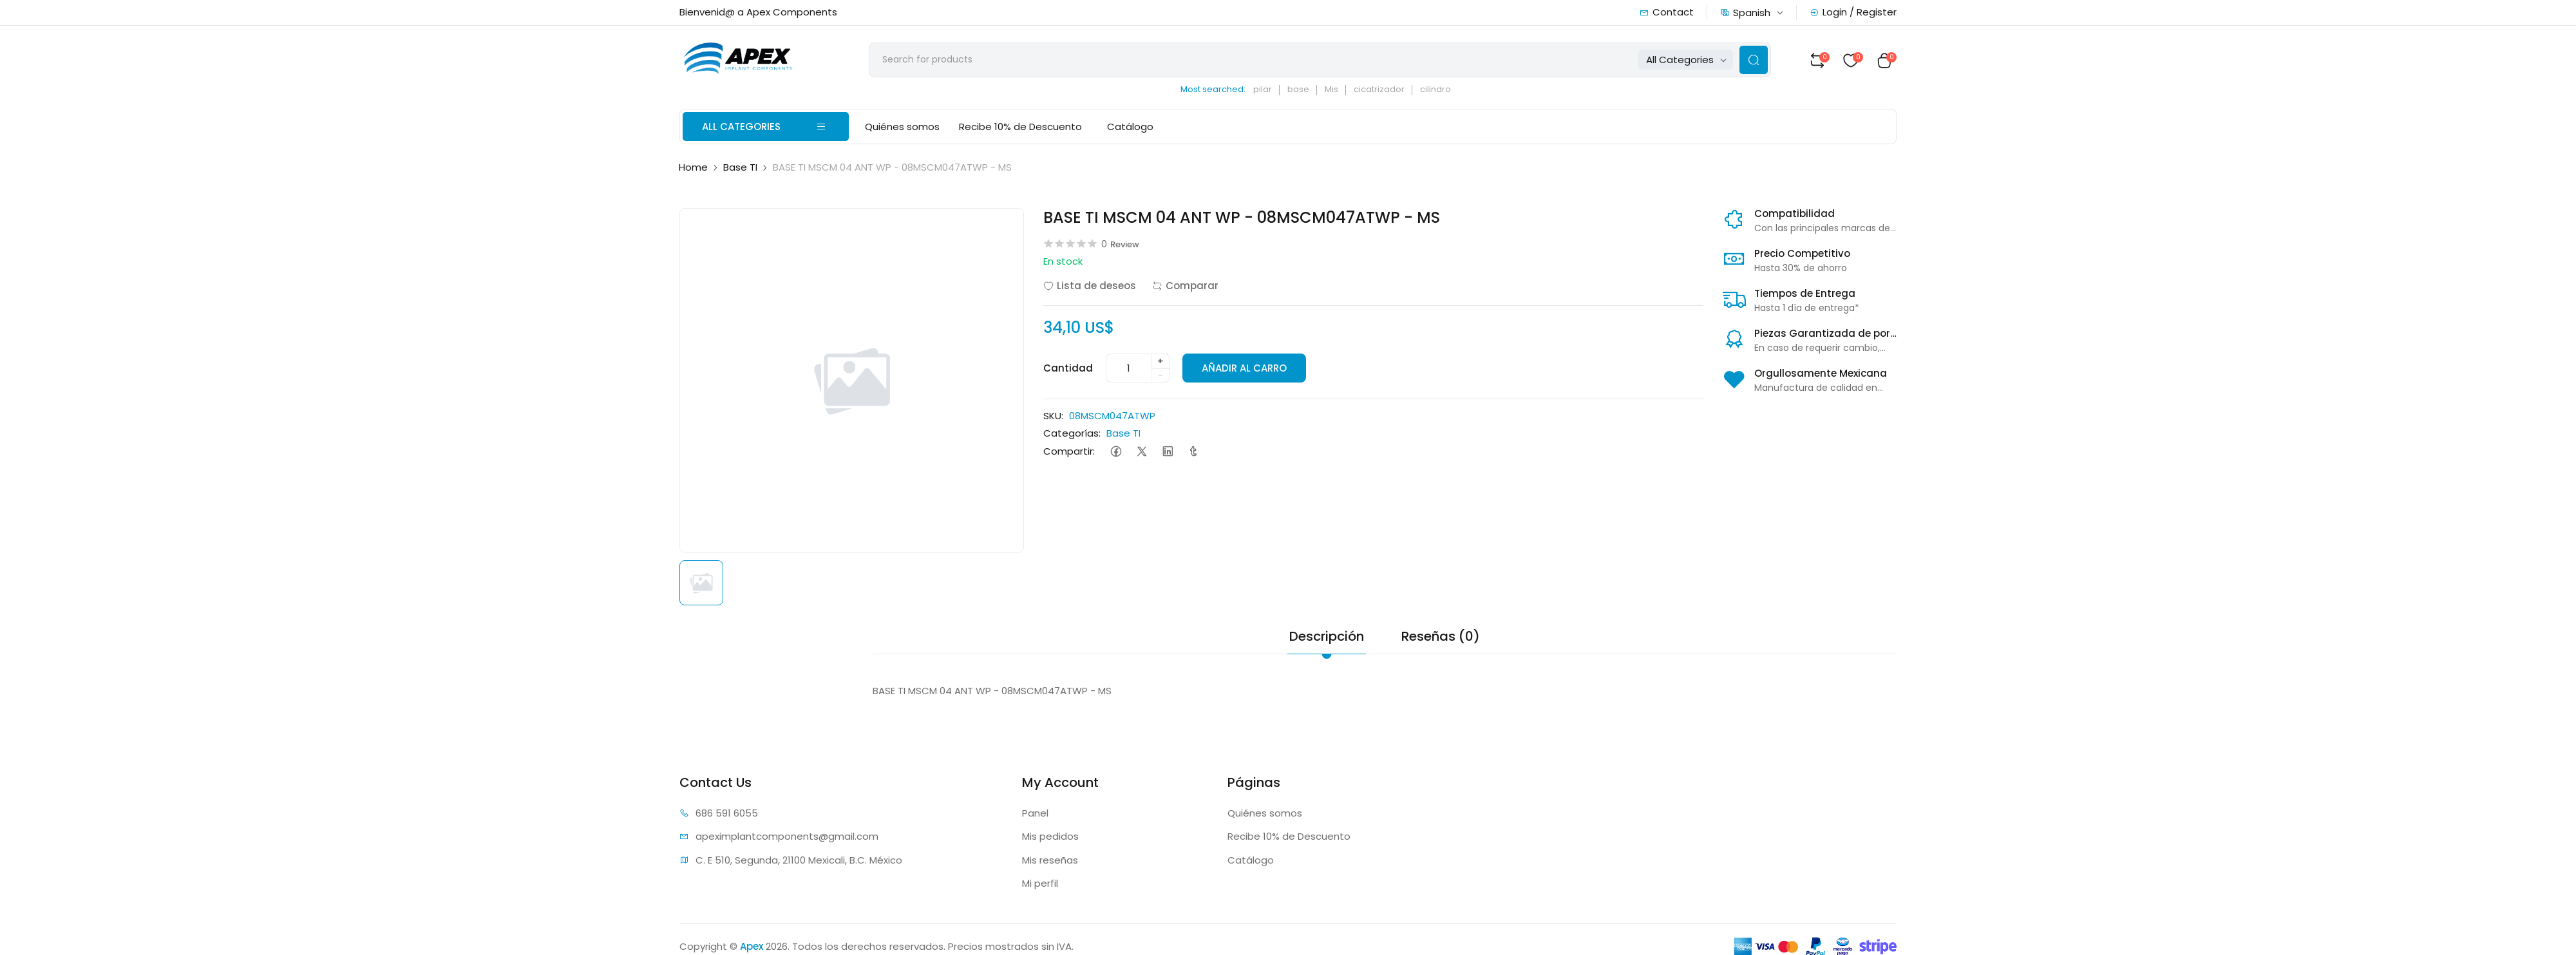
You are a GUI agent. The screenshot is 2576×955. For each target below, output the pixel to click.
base (1304, 90)
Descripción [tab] (1326, 637)
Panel (1035, 813)
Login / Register (1853, 12)
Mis (1337, 90)
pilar (1268, 90)
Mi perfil (1040, 884)
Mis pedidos (1050, 837)
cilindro (1441, 90)
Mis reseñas (1050, 860)
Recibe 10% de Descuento (1020, 128)
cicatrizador (1384, 90)
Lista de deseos (1089, 287)
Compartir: (1069, 452)
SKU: (1053, 417)
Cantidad (1068, 368)
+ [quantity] (1160, 362)
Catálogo (1127, 128)
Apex (751, 947)
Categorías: (1072, 434)
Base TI (740, 168)
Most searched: (1218, 90)
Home (693, 168)
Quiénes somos (902, 128)
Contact (1667, 12)
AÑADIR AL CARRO (1244, 369)
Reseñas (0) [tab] (1440, 637)
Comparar (1185, 287)
